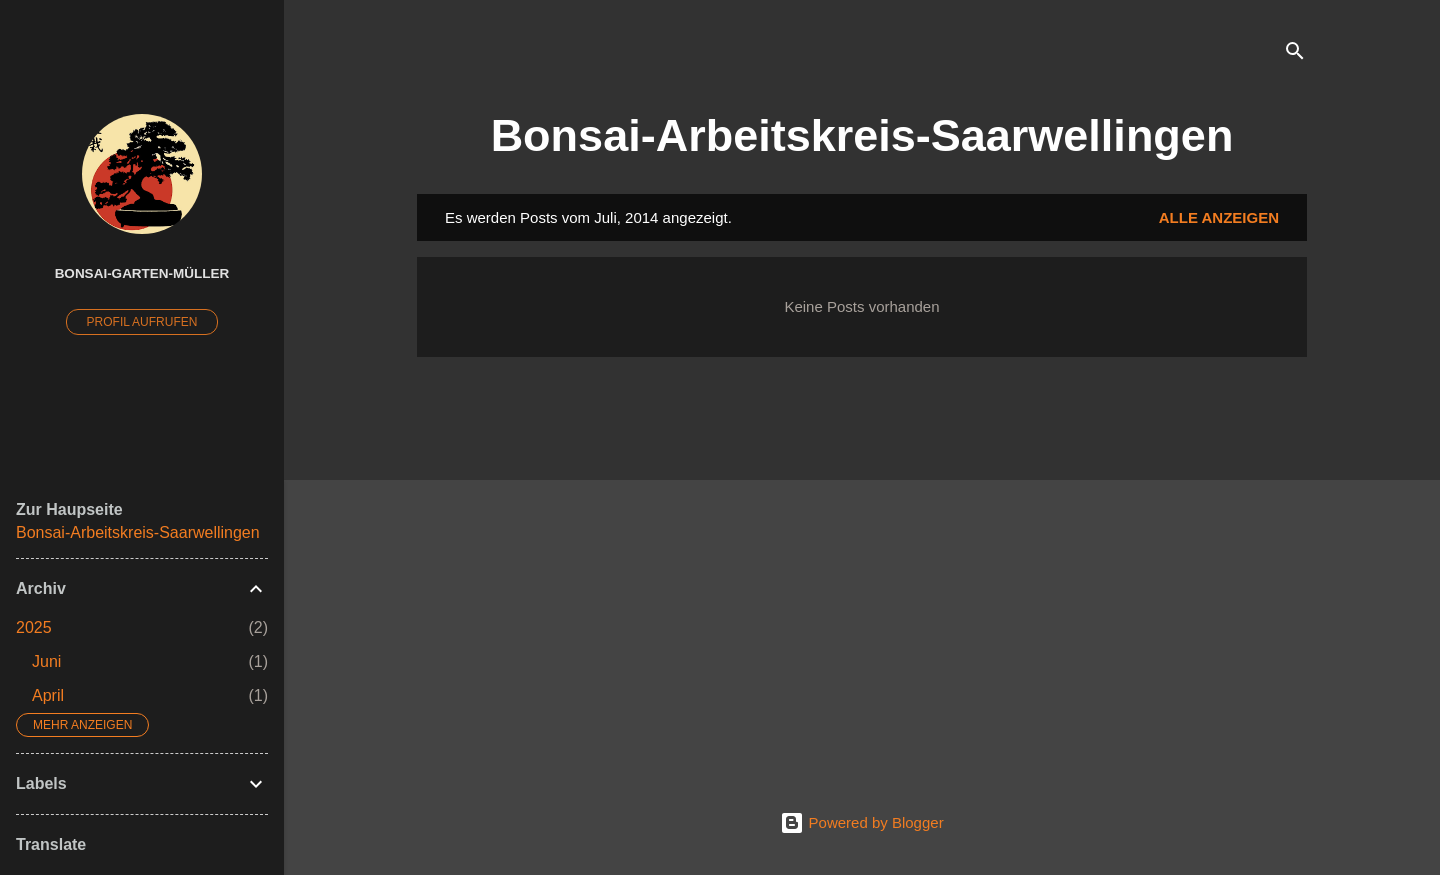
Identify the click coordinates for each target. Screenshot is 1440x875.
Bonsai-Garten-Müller (142, 273)
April (48, 695)
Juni (46, 661)
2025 (34, 627)
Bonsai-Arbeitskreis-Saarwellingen (862, 135)
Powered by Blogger (861, 822)
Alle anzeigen (1219, 217)
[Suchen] (1295, 54)
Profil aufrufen (142, 322)
